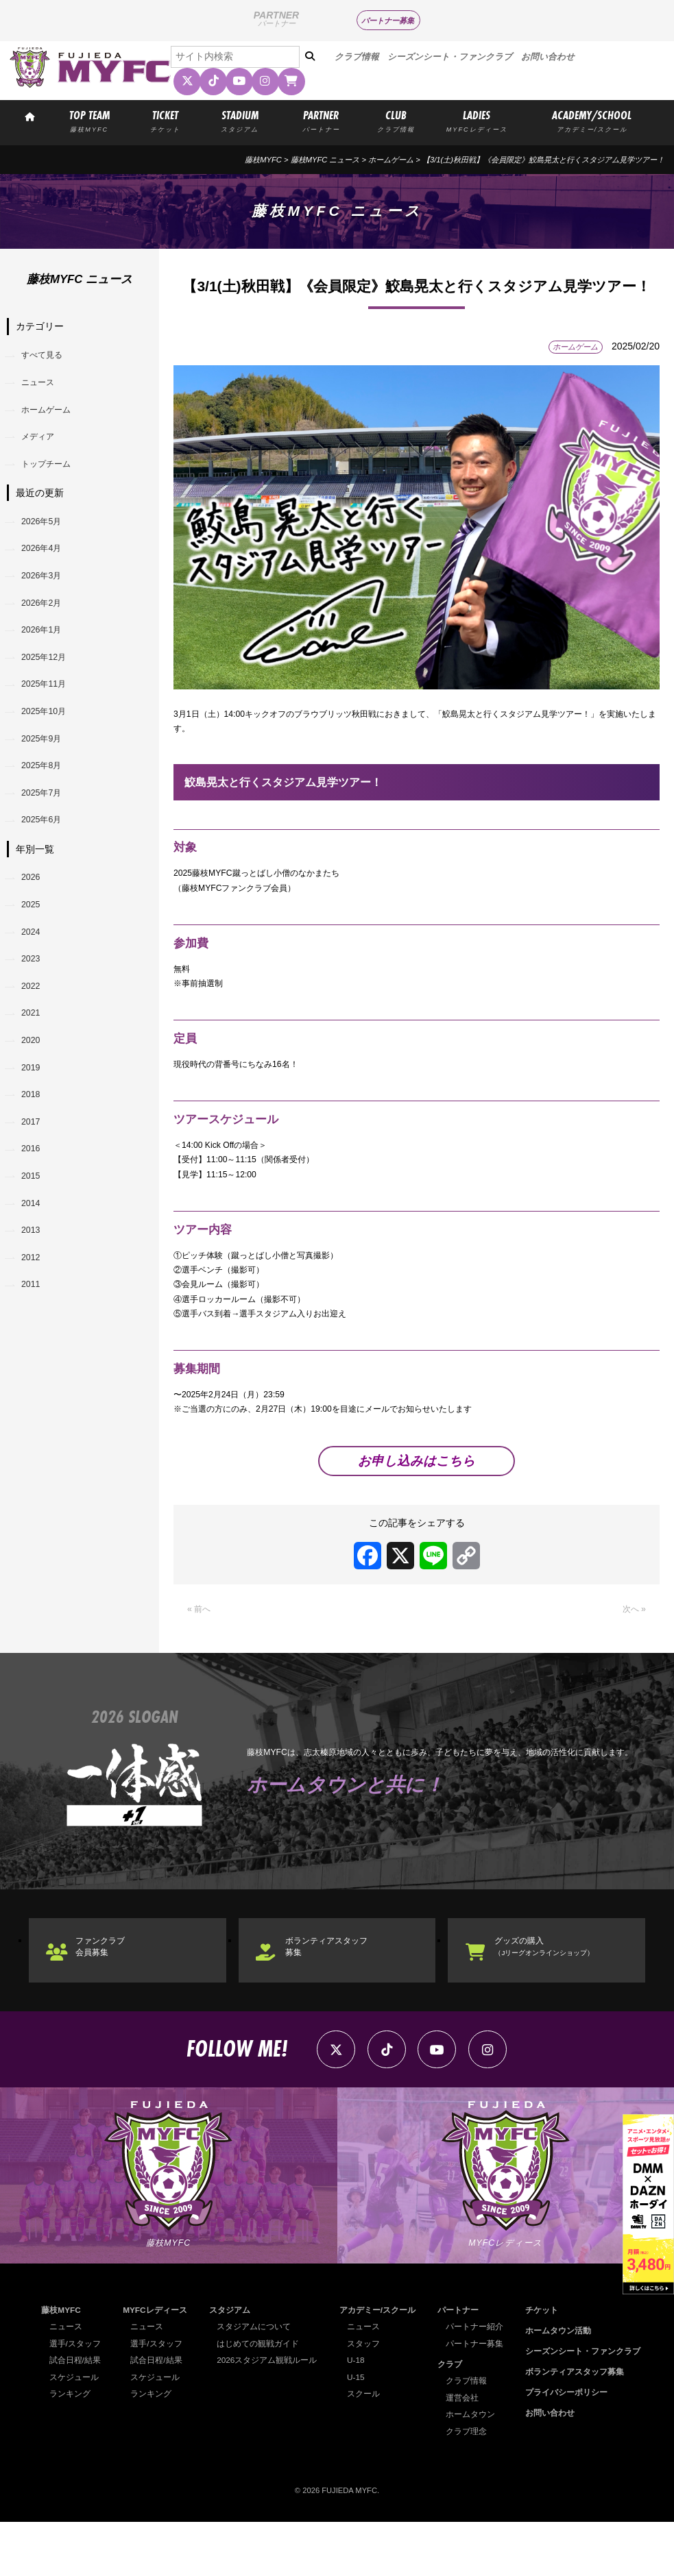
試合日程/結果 (73, 2414)
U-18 (360, 2414)
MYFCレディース (156, 2363)
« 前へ (201, 1651)
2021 (34, 1093)
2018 (34, 1185)
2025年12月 (49, 694)
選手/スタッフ (73, 2397)
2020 (34, 1123)
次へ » (632, 1651)
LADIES (476, 120)
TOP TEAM (89, 120)
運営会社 (468, 2452)
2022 (34, 1062)
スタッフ (367, 2397)
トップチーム (53, 479)
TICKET (165, 120)
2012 (34, 1369)
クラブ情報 (357, 57)
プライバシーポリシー (572, 2446)
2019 (34, 1154)
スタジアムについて (257, 2381)
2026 (34, 940)
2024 (34, 1001)
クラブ (455, 2418)
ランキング (68, 2448)
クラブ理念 (471, 2485)
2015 (34, 1277)
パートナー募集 (387, 20)
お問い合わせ (548, 57)
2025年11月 (49, 725)
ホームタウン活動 (565, 2385)
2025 (34, 970)
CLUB (396, 120)
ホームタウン (475, 2468)
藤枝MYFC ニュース (325, 160)
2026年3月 (47, 602)
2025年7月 (47, 847)
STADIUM (240, 120)
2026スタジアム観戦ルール (269, 2414)
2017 (34, 1216)
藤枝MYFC (263, 160)
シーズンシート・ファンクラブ (449, 57)
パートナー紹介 (479, 2381)
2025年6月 (47, 878)
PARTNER (320, 120)
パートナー (463, 2363)
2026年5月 (47, 540)
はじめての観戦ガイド (260, 2397)
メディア (43, 448)
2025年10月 (49, 755)
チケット (550, 2363)
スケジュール (72, 2431)
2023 (34, 1032)
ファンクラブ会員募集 (110, 1992)
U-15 (360, 2431)
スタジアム (234, 2363)
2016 (34, 1246)
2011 (34, 1400)
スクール (367, 2448)
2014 (34, 1308)
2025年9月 (47, 786)
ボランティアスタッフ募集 (339, 1992)
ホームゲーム (390, 160)
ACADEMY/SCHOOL (592, 120)
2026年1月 (47, 664)
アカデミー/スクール (380, 2363)
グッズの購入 (555, 1992)
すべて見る (48, 357)
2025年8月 (47, 817)
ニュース (43, 387)
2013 (34, 1339)
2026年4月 (47, 571)
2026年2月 (47, 633)
